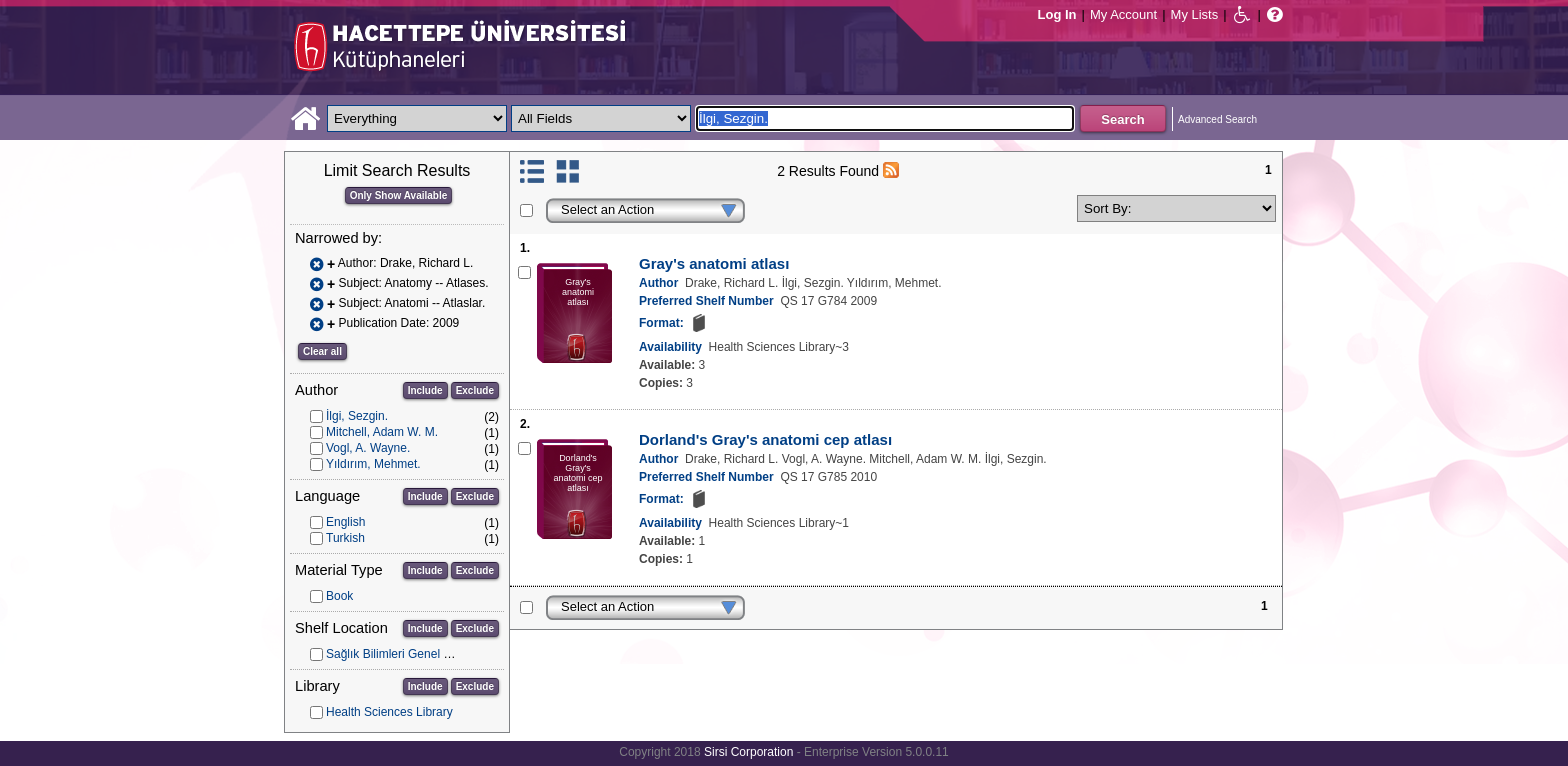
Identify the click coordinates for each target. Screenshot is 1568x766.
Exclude (475, 390)
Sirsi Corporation (748, 752)
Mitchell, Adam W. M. (382, 432)
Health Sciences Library (389, 712)
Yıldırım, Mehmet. (373, 464)
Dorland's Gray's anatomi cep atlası (765, 439)
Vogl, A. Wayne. (368, 448)
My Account (1123, 14)
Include (425, 390)
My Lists (1195, 14)
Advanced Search (1217, 119)
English (345, 522)
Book (339, 596)
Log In (1057, 14)
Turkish (345, 538)
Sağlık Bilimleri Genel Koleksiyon (413, 654)
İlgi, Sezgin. (357, 416)
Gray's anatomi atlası (714, 263)
